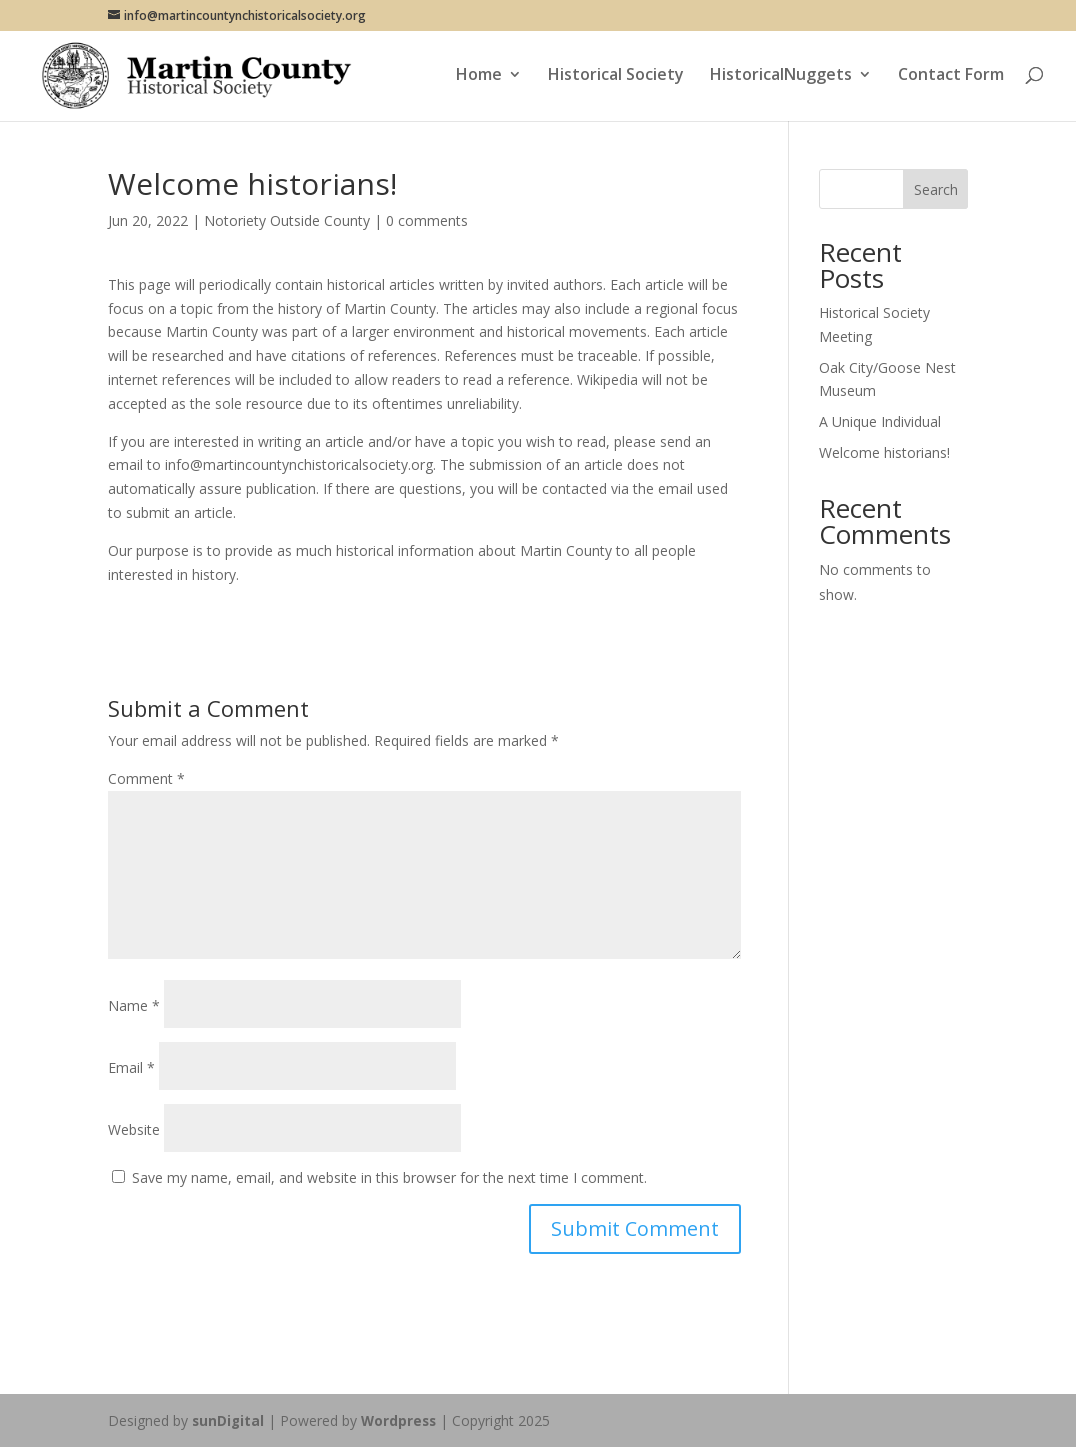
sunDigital (229, 1420)
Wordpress (402, 1420)
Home (479, 79)
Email (131, 1067)
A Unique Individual (880, 421)
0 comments (427, 220)
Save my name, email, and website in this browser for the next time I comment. (389, 1177)
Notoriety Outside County (287, 220)
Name (134, 1005)
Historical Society (616, 79)
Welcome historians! (884, 452)
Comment (146, 778)
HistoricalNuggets (781, 79)
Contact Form (951, 79)
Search (936, 189)
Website (134, 1129)
